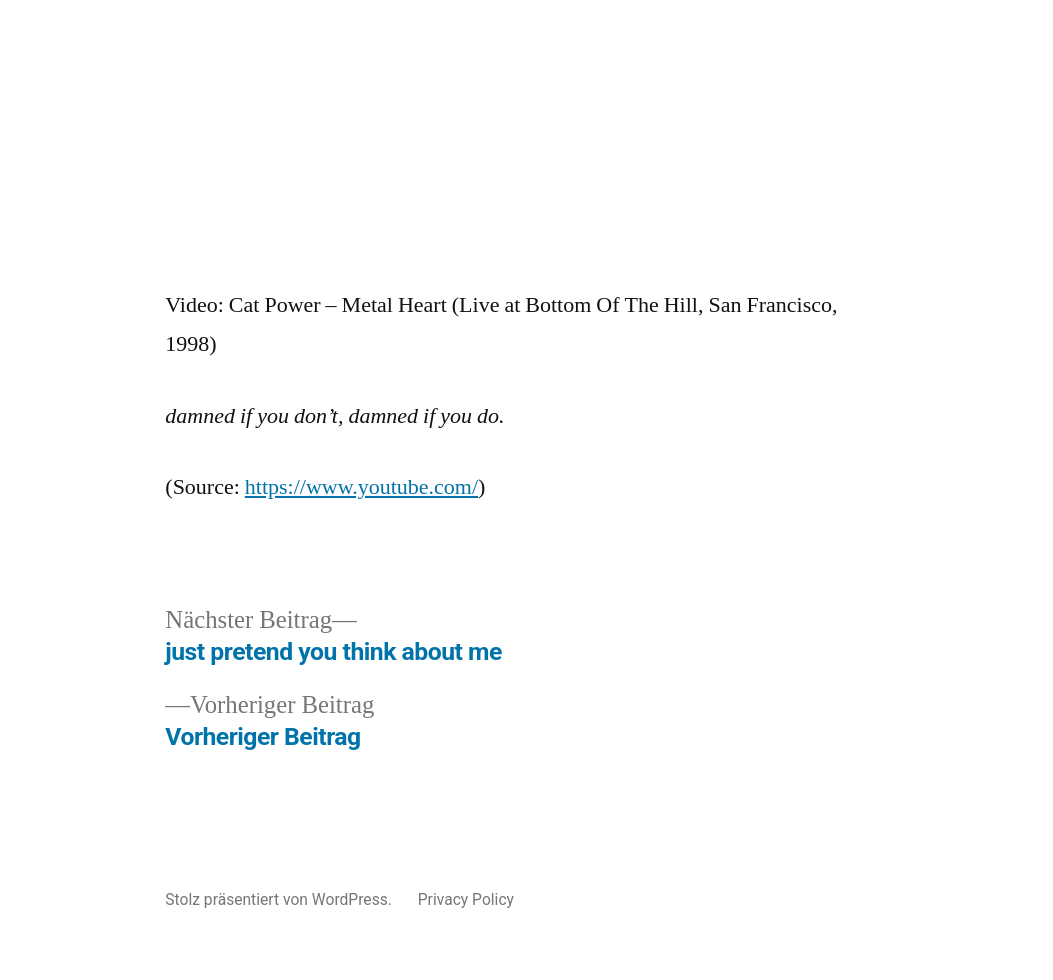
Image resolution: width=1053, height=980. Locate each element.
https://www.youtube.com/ (361, 487)
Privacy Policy (466, 899)
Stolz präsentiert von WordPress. (280, 899)
